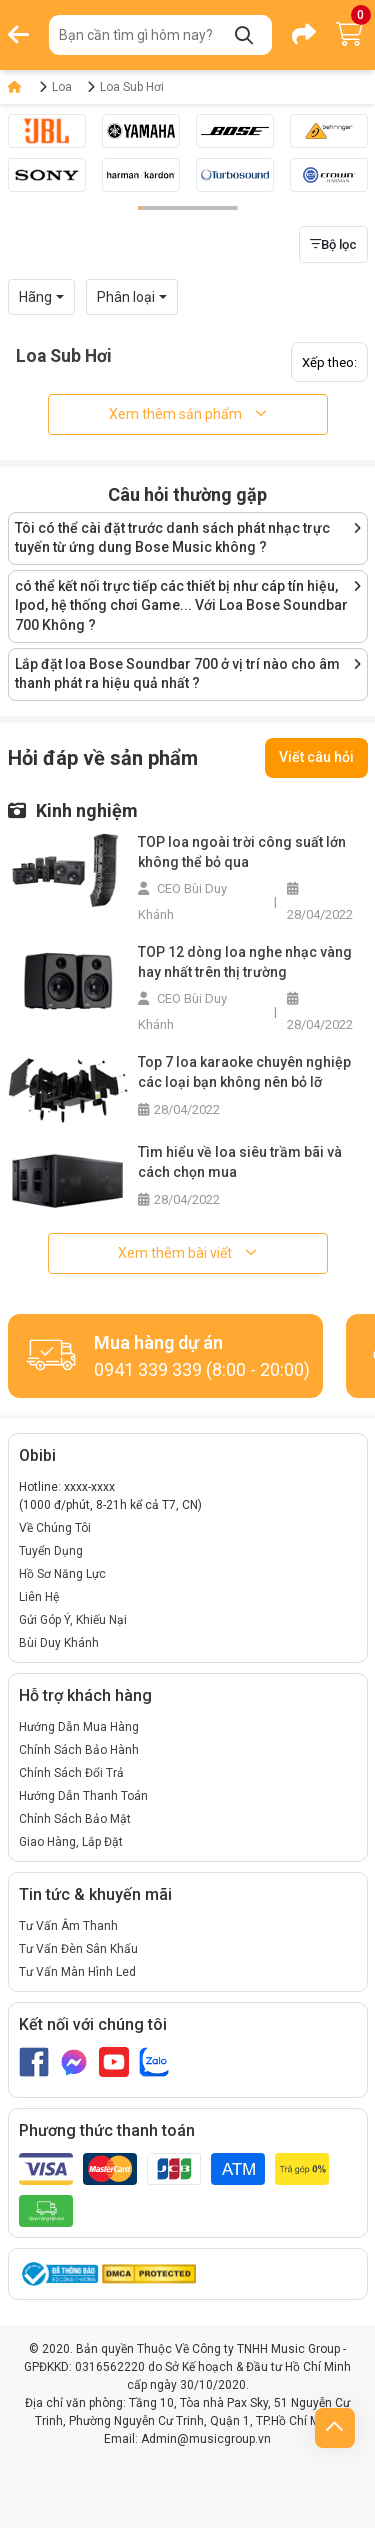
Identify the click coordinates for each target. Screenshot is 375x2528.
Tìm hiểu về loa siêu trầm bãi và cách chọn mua (240, 1162)
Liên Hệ (39, 1597)
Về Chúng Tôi (55, 1528)
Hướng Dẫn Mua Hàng (79, 1727)
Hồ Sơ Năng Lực (62, 1574)
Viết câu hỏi (316, 757)
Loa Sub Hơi (132, 87)
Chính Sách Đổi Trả (71, 1773)
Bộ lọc (333, 244)
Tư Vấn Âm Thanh (68, 1926)
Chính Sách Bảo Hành (79, 1750)
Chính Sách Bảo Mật (75, 1819)
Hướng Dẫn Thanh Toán (83, 1796)
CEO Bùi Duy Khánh (182, 901)
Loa (62, 87)
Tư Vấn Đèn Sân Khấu (78, 1949)
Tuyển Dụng (51, 1551)
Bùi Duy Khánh (59, 1643)
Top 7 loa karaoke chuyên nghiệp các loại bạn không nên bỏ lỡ (244, 1072)
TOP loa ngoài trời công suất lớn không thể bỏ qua (242, 852)
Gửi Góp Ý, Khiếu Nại (73, 1620)
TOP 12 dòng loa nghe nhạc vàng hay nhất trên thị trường (245, 962)
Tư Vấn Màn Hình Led (77, 1972)
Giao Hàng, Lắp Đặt (71, 1842)
